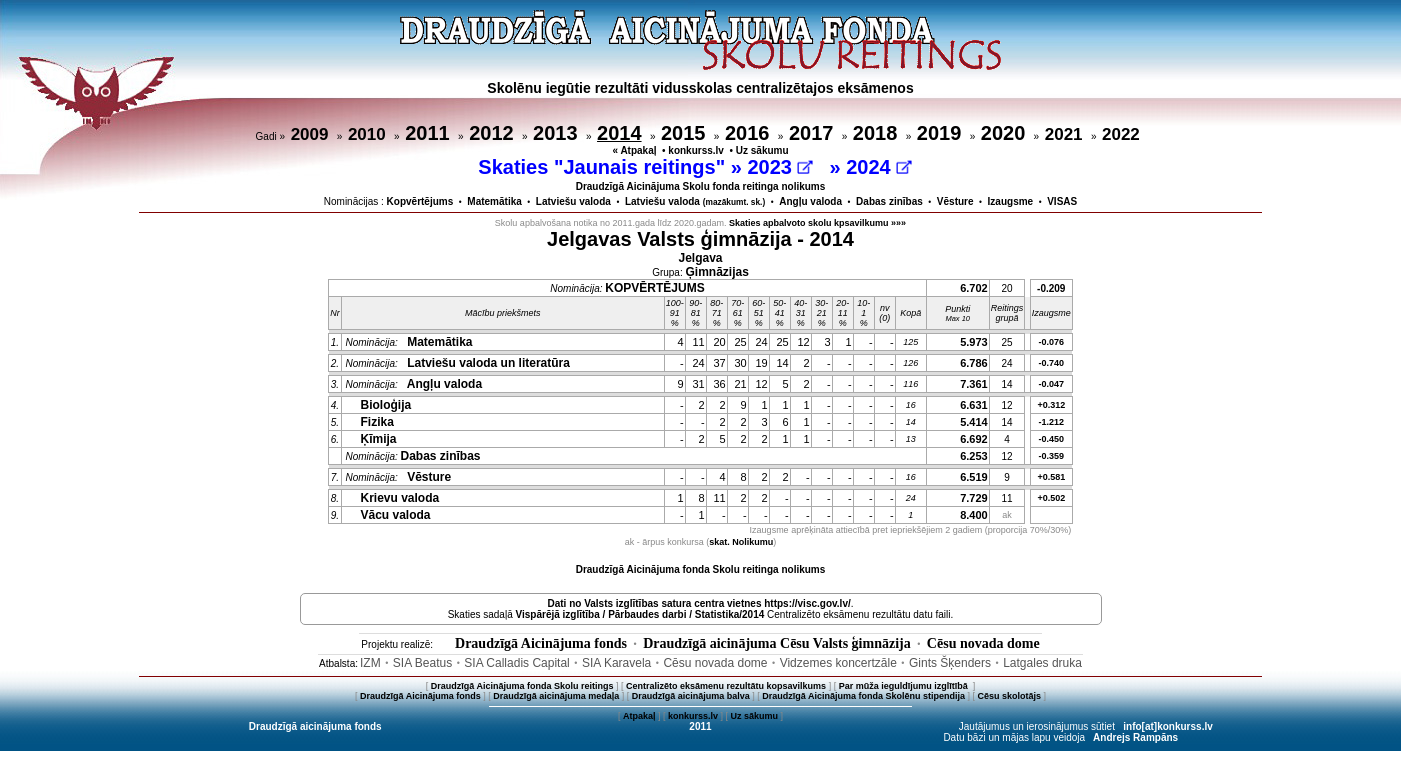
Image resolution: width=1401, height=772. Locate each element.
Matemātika (494, 201)
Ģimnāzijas (717, 272)
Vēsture (955, 201)
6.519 (974, 477)
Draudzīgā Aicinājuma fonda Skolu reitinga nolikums (701, 569)
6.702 (974, 288)
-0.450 (1052, 439)
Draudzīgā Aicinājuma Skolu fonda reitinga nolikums (701, 186)
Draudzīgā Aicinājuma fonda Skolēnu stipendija (863, 696)
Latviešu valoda (573, 201)
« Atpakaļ (634, 150)
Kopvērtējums (420, 201)
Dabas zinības (889, 201)
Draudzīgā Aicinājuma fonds (541, 643)
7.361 (974, 384)
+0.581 (1051, 477)
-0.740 (1052, 363)
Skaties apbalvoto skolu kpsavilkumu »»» (817, 223)
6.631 (974, 405)
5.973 (974, 342)
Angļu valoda (810, 201)
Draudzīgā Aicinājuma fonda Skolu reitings (522, 686)
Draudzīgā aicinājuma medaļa (556, 696)
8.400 (974, 515)
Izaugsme (1011, 201)
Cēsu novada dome (983, 643)
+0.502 (1051, 498)
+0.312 (1051, 405)
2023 (779, 167)
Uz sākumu (762, 150)
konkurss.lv (696, 150)
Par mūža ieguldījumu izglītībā (905, 686)
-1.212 (1052, 422)
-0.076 (1052, 342)
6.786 (974, 363)
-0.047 (1052, 384)
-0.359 (1052, 456)
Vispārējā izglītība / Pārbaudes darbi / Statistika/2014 (640, 614)
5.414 (974, 422)
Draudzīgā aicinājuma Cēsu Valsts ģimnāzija (777, 643)
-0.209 (1051, 288)
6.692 (974, 439)
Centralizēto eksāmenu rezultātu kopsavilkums (726, 686)
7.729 (974, 498)
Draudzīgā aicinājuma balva (691, 696)
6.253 (974, 456)
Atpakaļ (639, 716)
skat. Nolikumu (741, 542)
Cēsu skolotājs (1010, 696)
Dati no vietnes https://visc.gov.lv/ (698, 603)
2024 (878, 167)
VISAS (1062, 201)
